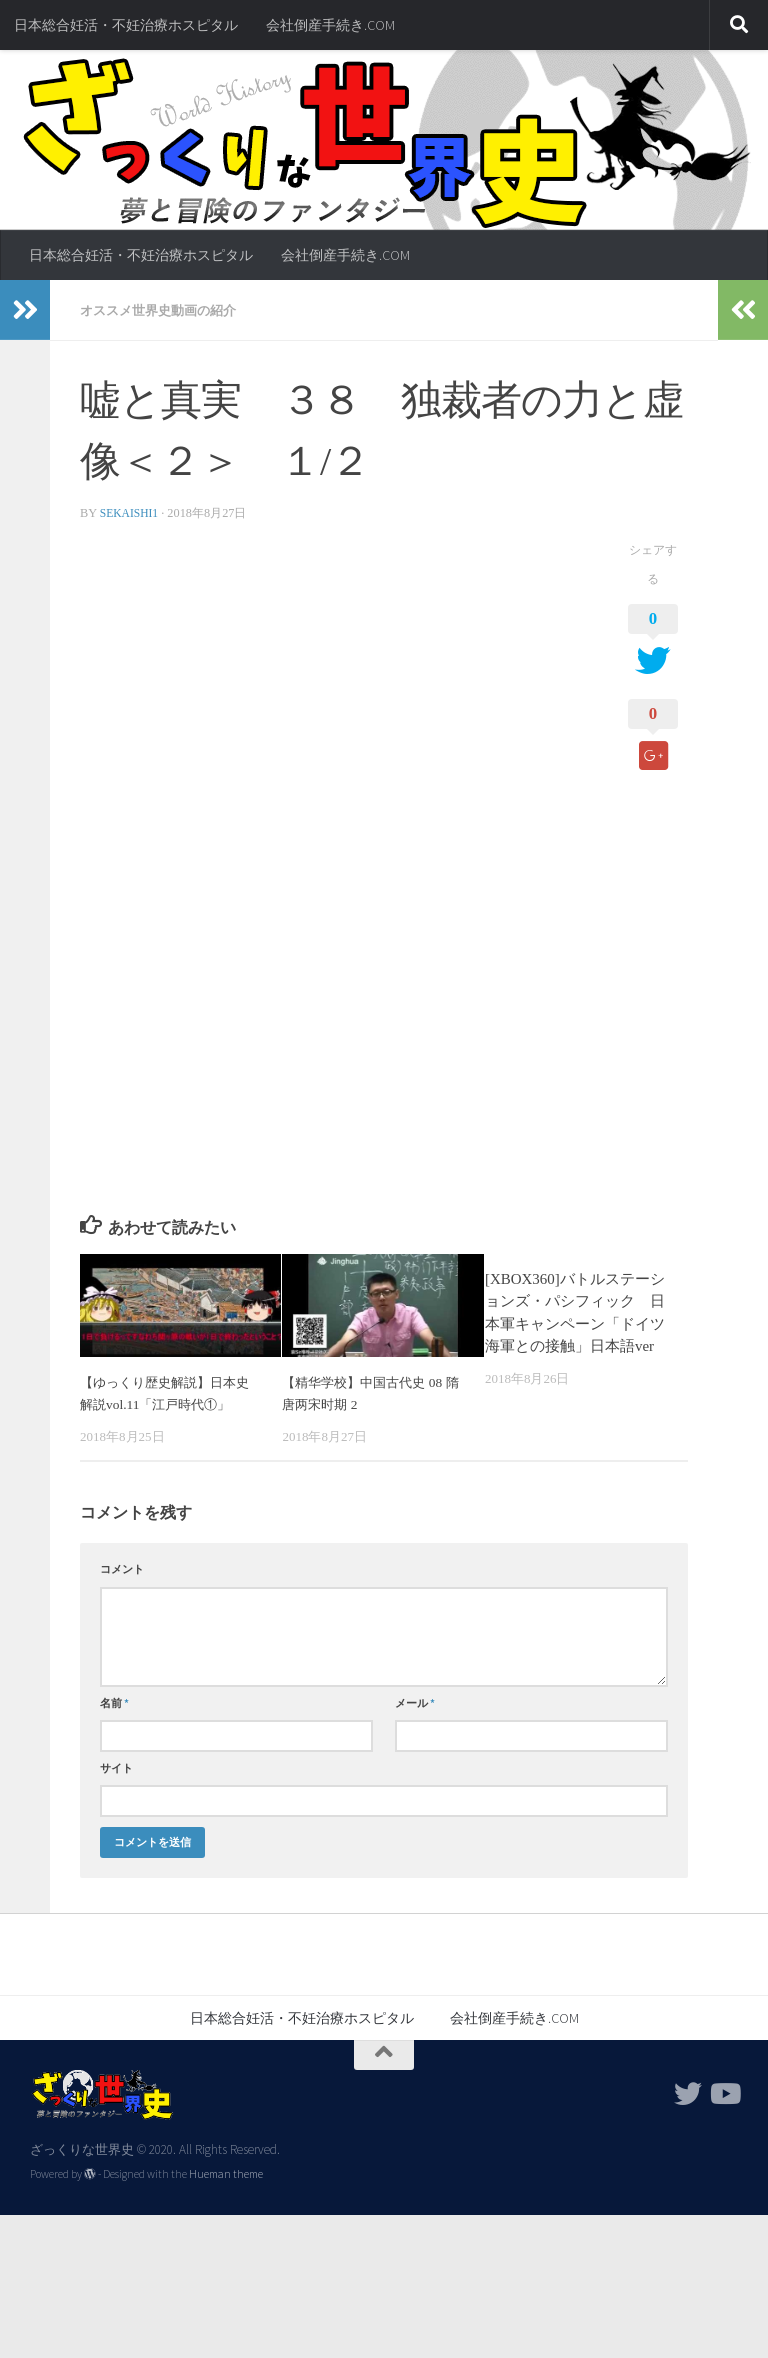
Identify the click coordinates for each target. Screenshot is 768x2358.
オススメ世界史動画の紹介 (164, 310)
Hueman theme (226, 2196)
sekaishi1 (131, 512)
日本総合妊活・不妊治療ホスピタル (126, 25)
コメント (122, 1591)
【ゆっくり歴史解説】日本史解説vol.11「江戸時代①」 (170, 1403)
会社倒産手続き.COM (330, 25)
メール (415, 1724)
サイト (116, 1789)
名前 (114, 1724)
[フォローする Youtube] (724, 2115)
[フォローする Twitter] (688, 2115)
